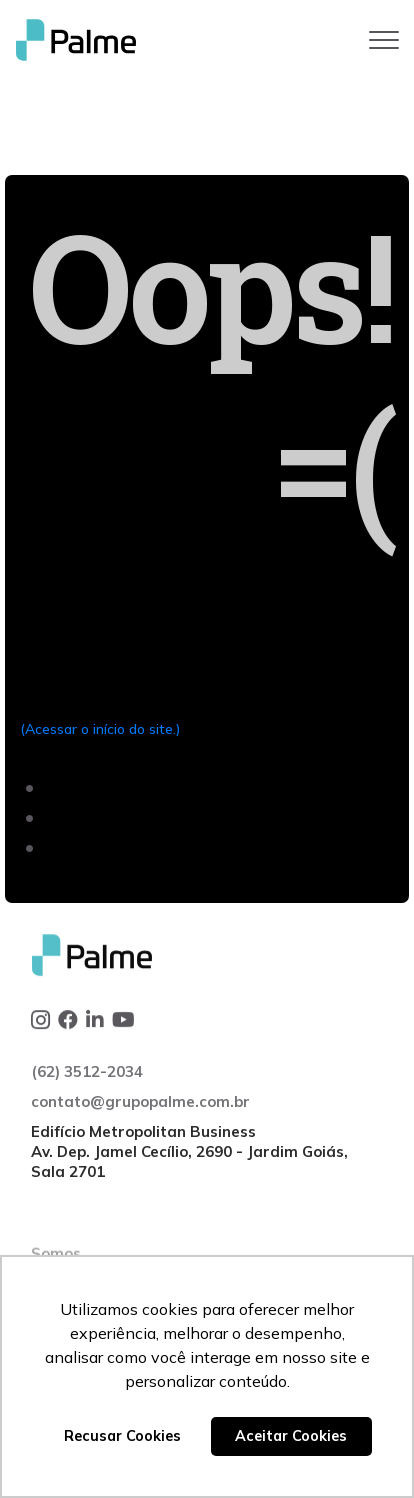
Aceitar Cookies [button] (291, 1436)
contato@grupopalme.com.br (140, 1158)
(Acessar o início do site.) (100, 729)
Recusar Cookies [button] (122, 1436)
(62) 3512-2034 (87, 1128)
